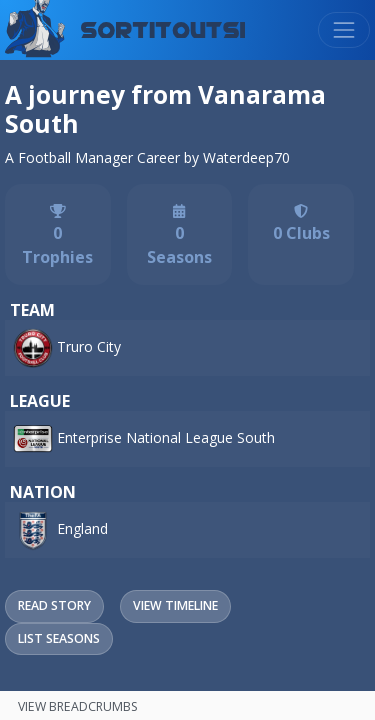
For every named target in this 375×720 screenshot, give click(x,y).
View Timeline (175, 605)
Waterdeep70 (246, 157)
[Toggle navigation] (344, 30)
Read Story (54, 605)
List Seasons (59, 638)
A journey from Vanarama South (165, 109)
